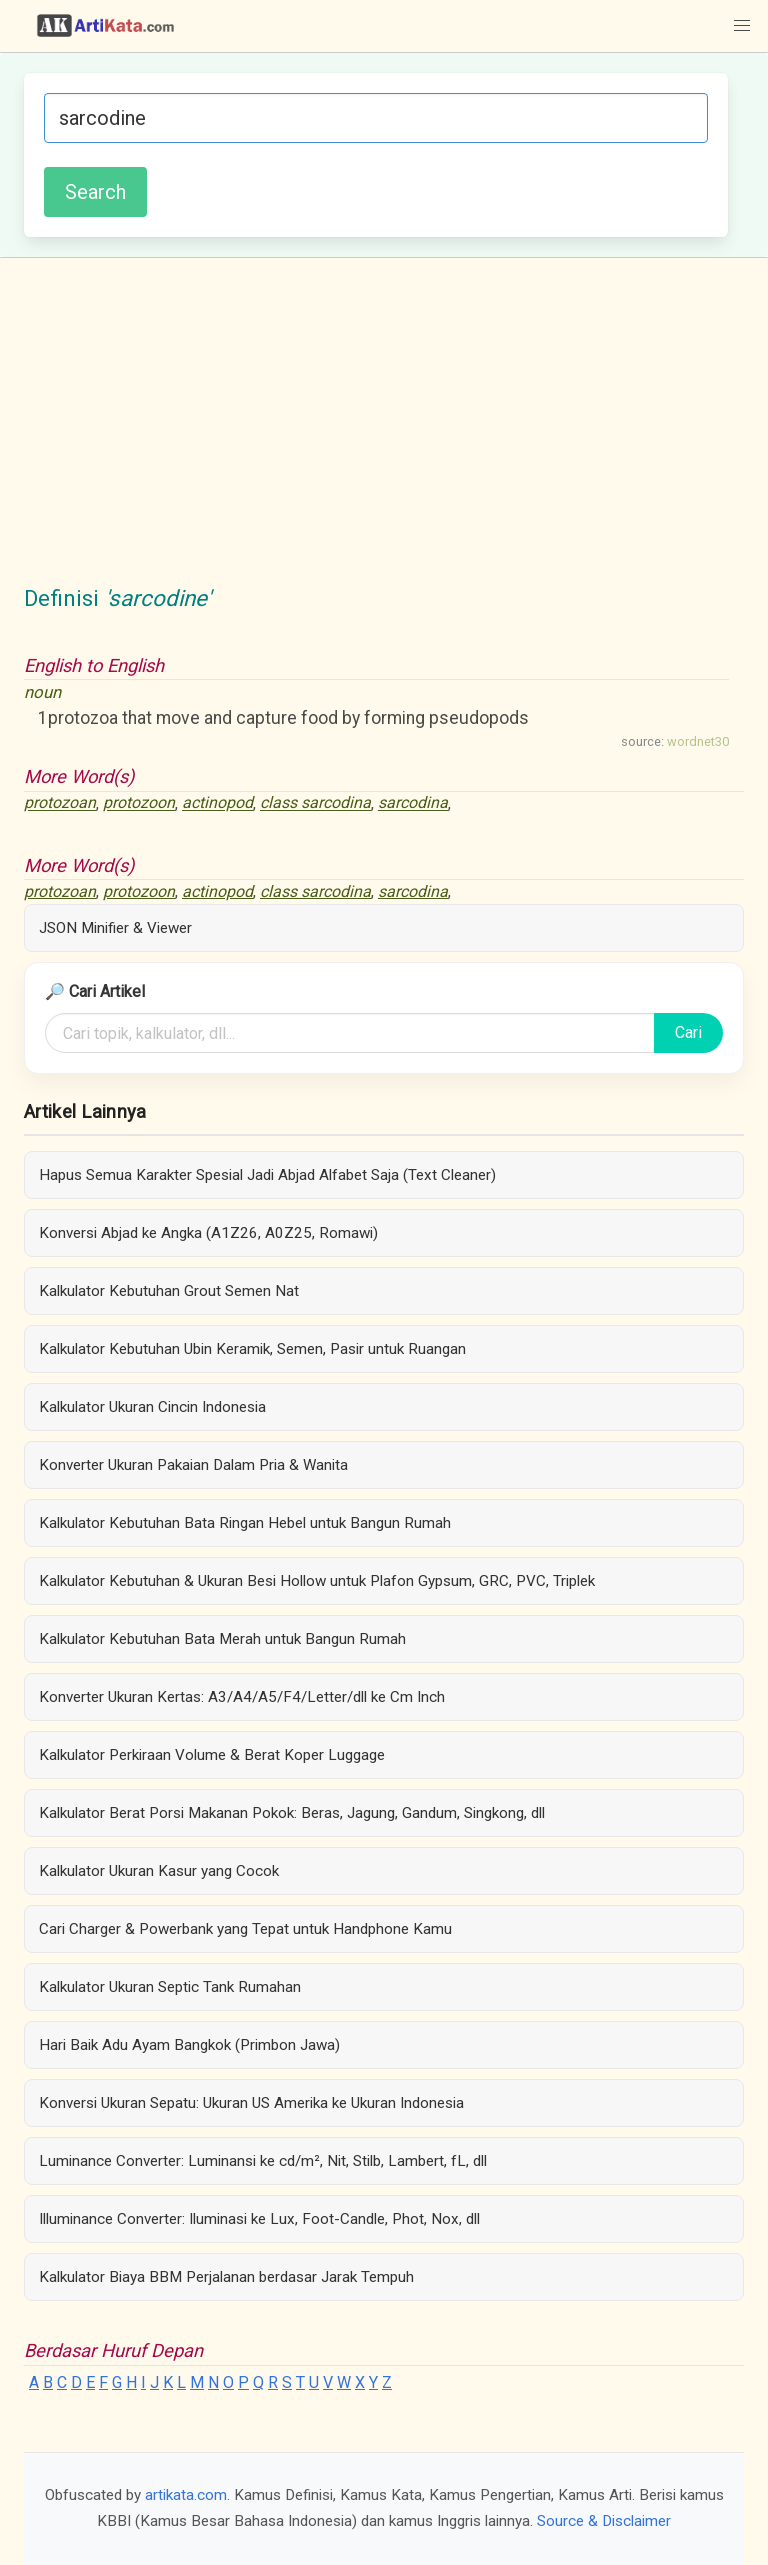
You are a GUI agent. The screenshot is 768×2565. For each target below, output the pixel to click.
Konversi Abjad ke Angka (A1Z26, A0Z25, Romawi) (208, 1233)
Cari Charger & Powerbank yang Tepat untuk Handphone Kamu (245, 1929)
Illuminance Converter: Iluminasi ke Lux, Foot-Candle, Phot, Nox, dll (259, 2219)
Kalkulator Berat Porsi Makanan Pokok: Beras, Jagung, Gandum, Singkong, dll (292, 1813)
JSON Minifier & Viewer (115, 928)
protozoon (139, 803)
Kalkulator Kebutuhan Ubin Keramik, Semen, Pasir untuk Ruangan (252, 1349)
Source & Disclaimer (604, 2521)
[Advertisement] (384, 432)
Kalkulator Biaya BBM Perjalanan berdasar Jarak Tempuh (226, 2277)
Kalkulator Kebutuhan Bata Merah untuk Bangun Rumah (222, 1639)
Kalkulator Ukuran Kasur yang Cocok (159, 1871)
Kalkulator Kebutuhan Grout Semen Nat (169, 1291)
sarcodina (413, 803)
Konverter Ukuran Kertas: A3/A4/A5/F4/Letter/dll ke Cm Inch (242, 1697)
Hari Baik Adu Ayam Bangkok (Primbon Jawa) (189, 2045)
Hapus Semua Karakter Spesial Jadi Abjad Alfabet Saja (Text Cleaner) (267, 1175)
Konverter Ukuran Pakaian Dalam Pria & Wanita (193, 1465)
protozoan (60, 803)
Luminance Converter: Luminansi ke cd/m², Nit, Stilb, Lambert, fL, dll (263, 2161)
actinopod (217, 803)
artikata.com (186, 2495)
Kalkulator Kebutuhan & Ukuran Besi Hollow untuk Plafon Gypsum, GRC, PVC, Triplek (317, 1581)
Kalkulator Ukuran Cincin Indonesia (152, 1407)
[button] (742, 26)
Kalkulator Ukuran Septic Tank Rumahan (170, 1987)
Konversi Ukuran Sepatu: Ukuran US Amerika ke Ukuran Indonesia (251, 2103)
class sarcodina (315, 803)
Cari (688, 1032)
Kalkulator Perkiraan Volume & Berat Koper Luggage (212, 1755)
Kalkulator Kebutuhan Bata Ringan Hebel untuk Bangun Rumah (245, 1523)
